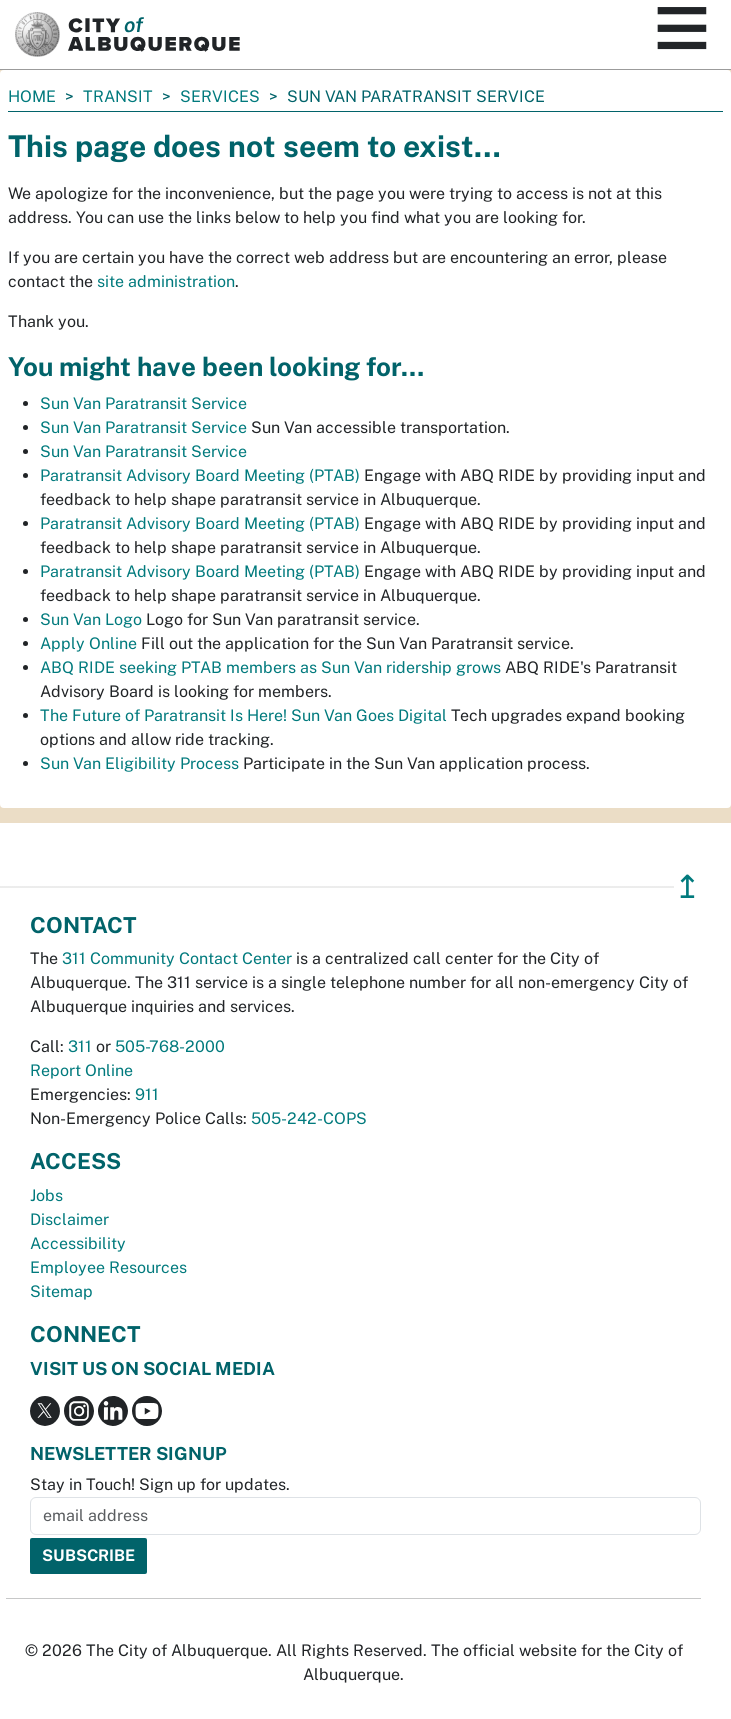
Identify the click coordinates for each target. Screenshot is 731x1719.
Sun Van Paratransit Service (143, 403)
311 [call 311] (80, 1046)
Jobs (46, 1195)
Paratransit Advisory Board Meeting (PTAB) (200, 475)
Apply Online (88, 643)
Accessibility (78, 1243)
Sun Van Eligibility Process (139, 763)
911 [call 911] (147, 1094)
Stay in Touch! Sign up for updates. (160, 1484)
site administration (166, 281)
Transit (118, 96)
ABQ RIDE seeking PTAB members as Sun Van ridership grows (270, 667)
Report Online (81, 1070)
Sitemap (61, 1291)
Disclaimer (69, 1219)
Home (32, 96)
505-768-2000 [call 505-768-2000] (170, 1046)
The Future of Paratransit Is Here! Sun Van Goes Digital (243, 715)
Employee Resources (108, 1267)
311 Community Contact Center (177, 958)
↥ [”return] (687, 886)
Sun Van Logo (91, 619)
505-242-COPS (309, 1118)
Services (220, 96)
